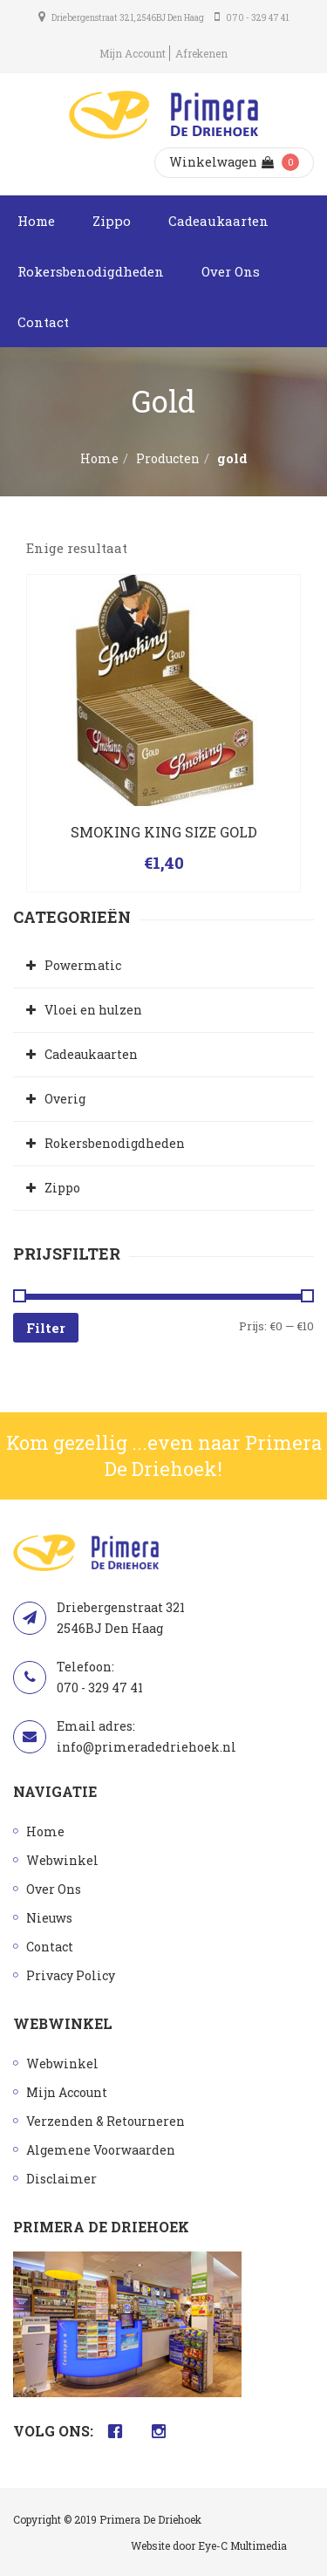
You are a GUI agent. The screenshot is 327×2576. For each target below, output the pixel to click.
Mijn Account (132, 53)
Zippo (111, 220)
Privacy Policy (70, 1975)
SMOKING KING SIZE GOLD (164, 832)
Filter (45, 1327)
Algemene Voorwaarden (100, 2150)
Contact (43, 322)
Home (36, 220)
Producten (168, 458)
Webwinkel (62, 1860)
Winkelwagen (221, 162)
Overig (64, 1098)
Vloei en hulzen (93, 1009)
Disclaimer (61, 2178)
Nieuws (49, 1918)
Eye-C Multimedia (242, 2545)
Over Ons (230, 271)
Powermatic (82, 965)
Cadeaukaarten (218, 220)
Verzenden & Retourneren (105, 2121)
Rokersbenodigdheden (90, 271)
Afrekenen (201, 53)
